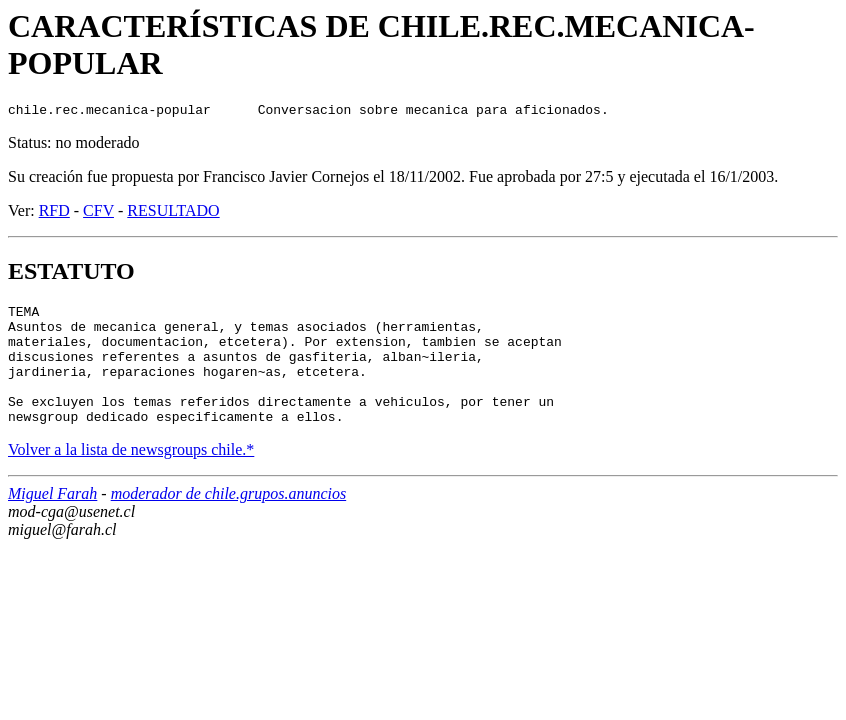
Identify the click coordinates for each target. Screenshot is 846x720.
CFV (98, 213)
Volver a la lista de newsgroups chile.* (131, 476)
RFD (54, 213)
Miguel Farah (52, 520)
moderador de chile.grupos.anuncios (229, 520)
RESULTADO (173, 213)
